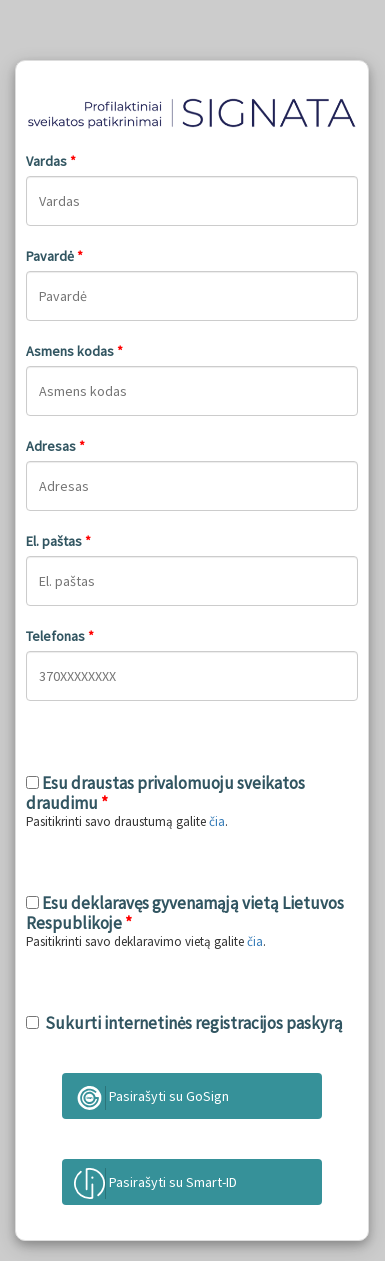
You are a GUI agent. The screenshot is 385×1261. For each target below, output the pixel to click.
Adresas (55, 446)
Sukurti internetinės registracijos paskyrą (191, 1023)
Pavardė (54, 256)
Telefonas (60, 636)
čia (217, 821)
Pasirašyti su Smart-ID (155, 1183)
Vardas (51, 161)
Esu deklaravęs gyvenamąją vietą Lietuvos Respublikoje (185, 913)
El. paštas (58, 541)
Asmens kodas (74, 351)
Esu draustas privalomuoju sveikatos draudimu (165, 793)
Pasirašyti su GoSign (151, 1098)
